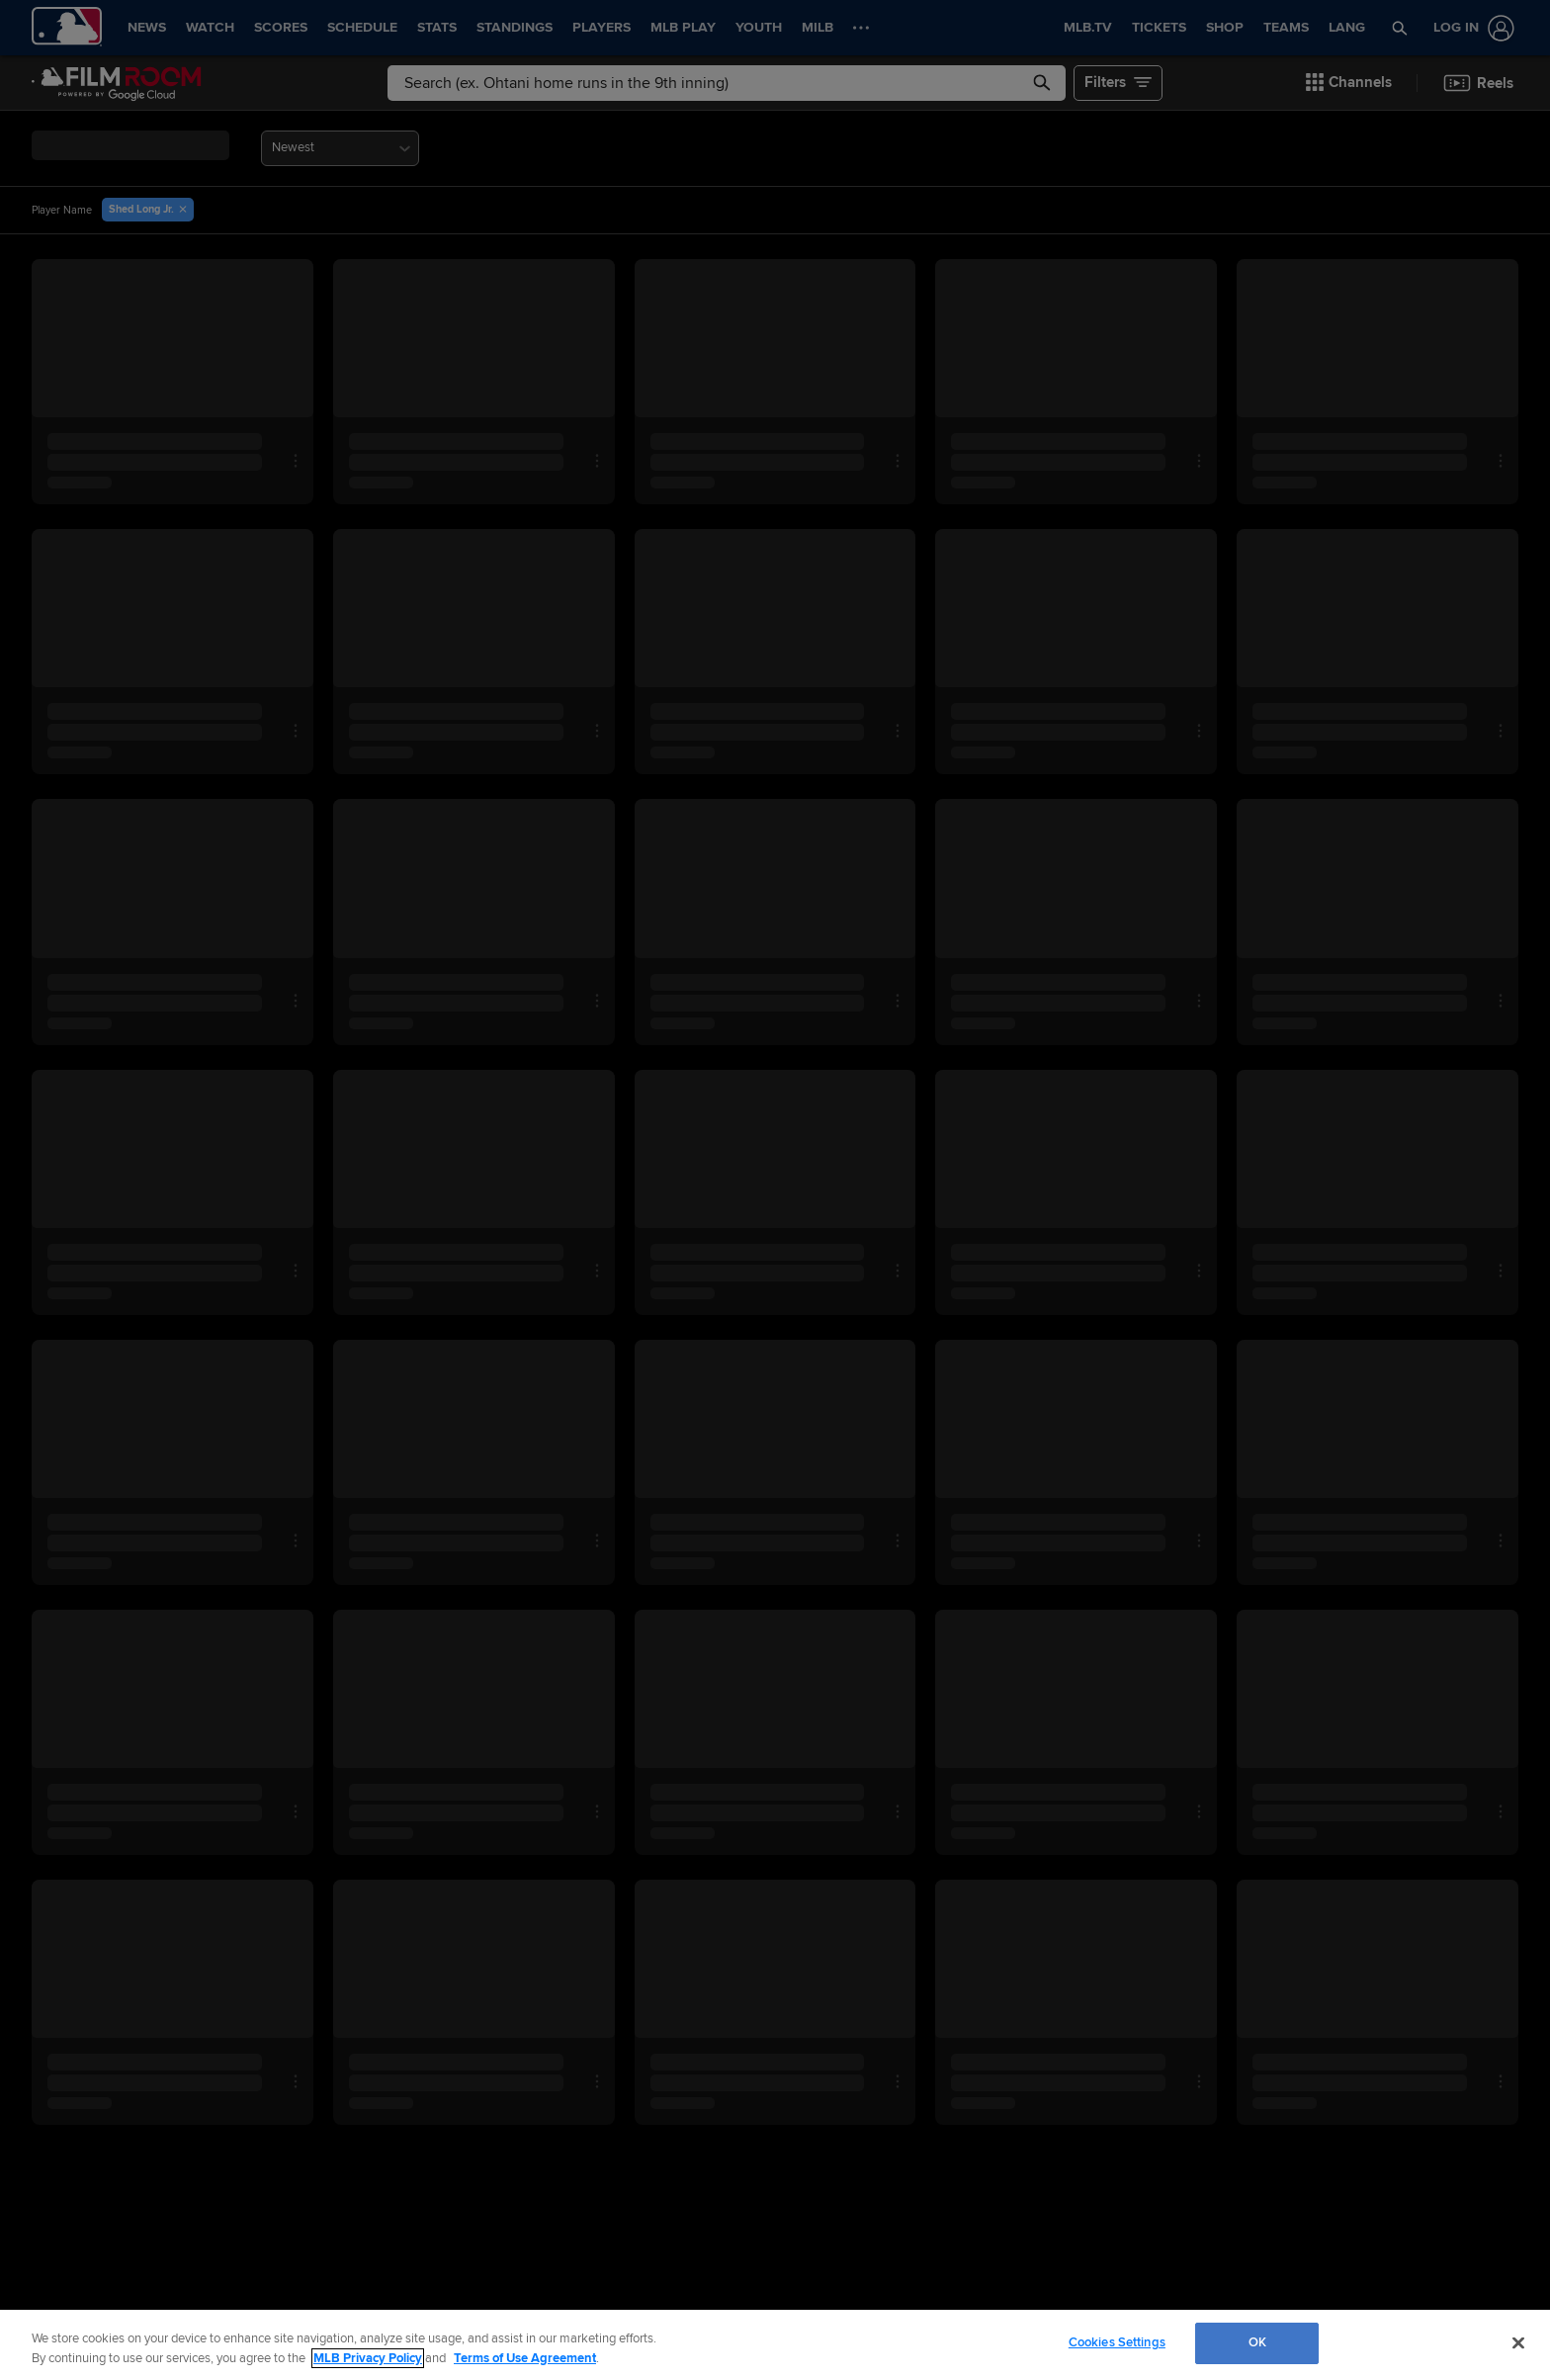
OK (1257, 2342)
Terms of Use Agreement (525, 2358)
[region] (775, 2345)
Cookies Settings (1117, 2342)
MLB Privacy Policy (367, 2358)
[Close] (1518, 2342)
